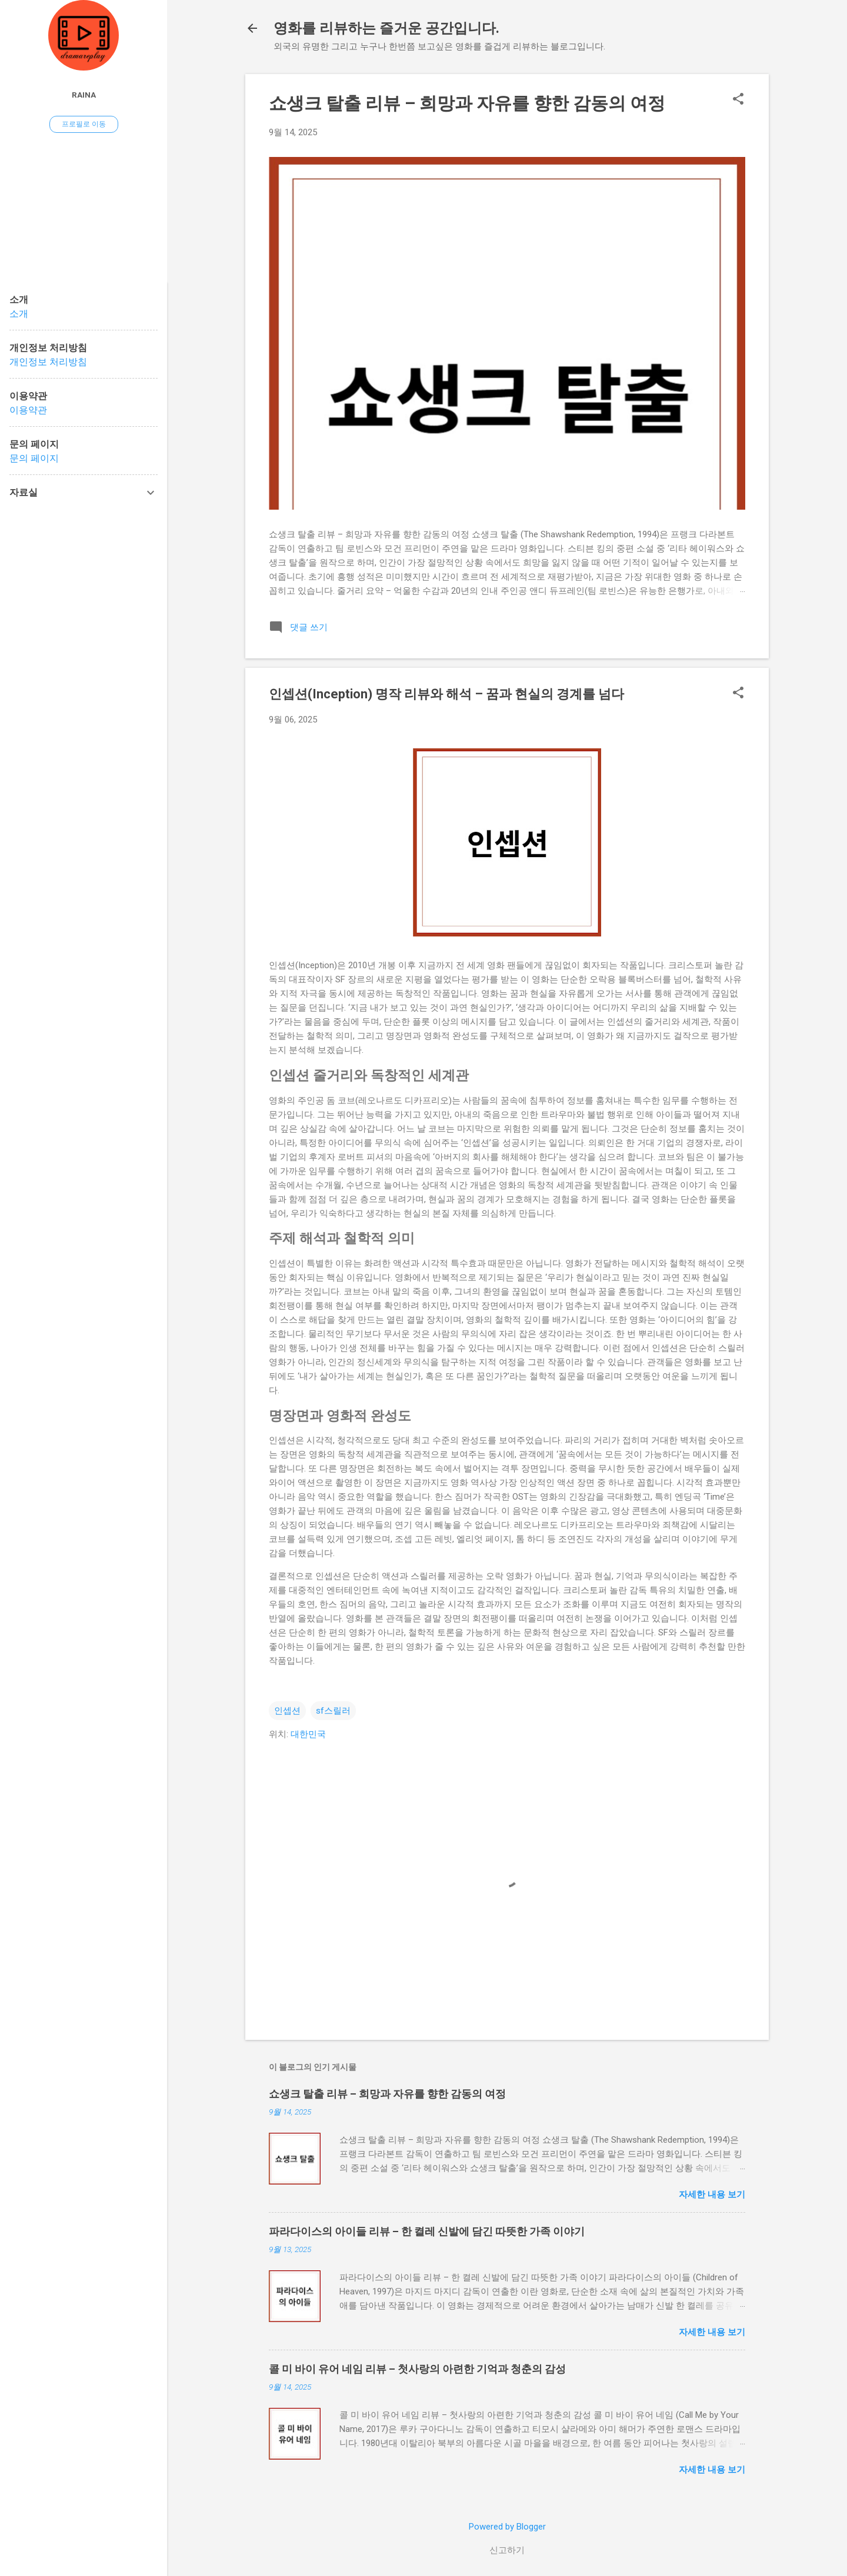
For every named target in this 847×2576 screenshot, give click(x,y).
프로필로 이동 (84, 124)
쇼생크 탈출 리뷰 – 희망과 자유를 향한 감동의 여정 (467, 103)
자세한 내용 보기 (712, 2194)
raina (84, 94)
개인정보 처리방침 (48, 361)
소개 (18, 313)
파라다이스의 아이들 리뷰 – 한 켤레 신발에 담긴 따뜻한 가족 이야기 (427, 2231)
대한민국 (308, 1734)
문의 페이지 (34, 458)
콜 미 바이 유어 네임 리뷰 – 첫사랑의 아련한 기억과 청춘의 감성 (417, 2369)
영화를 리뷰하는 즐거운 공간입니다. (386, 28)
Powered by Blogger (507, 2526)
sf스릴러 (333, 1710)
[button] (738, 100)
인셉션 (287, 1710)
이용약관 (28, 410)
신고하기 (507, 2550)
